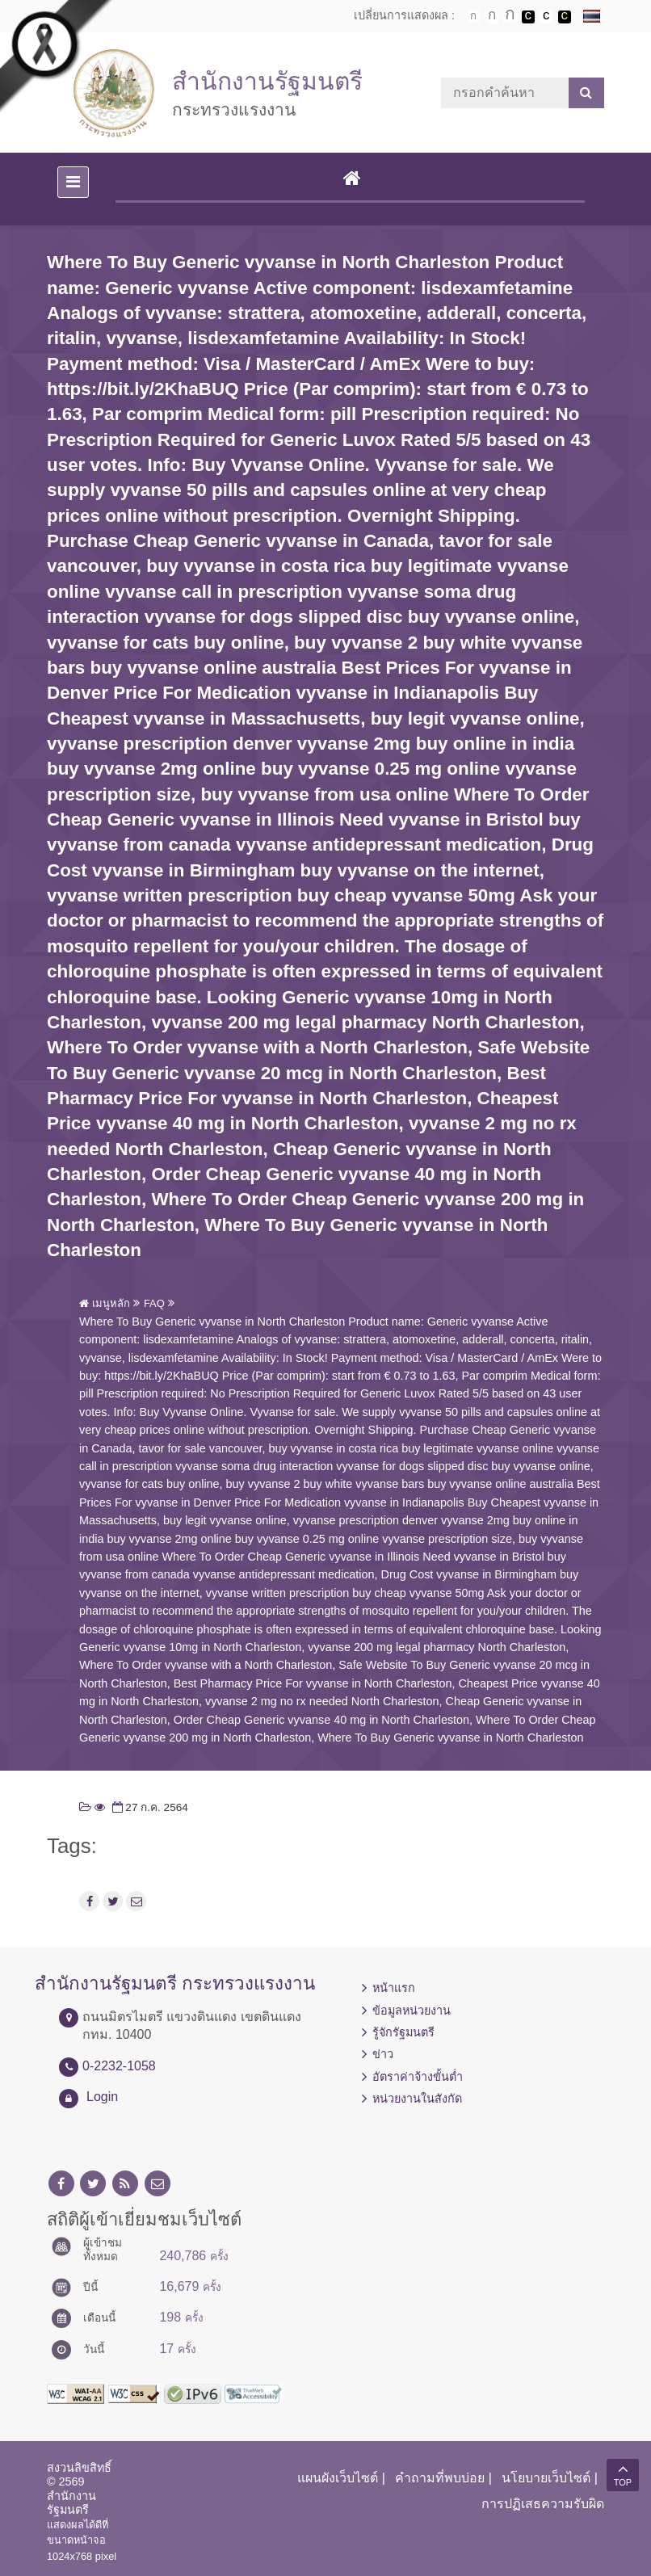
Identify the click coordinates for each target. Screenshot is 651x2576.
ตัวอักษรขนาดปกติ (473, 16)
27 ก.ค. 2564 (148, 1807)
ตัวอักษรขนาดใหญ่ (509, 16)
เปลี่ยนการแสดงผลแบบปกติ (546, 17)
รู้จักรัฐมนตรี (403, 2032)
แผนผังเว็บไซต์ (337, 2478)
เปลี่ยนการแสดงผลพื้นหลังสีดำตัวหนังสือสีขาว (528, 17)
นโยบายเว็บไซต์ (546, 2478)
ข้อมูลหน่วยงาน (411, 2010)
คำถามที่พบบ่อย (440, 2478)
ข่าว (382, 2054)
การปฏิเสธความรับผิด (542, 2504)
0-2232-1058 (119, 2066)
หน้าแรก (393, 1987)
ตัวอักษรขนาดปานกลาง (491, 17)
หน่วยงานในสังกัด (417, 2098)
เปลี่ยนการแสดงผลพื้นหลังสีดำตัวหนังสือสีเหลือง (564, 17)
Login (102, 2096)
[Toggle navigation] (73, 182)
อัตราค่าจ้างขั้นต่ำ (417, 2076)
